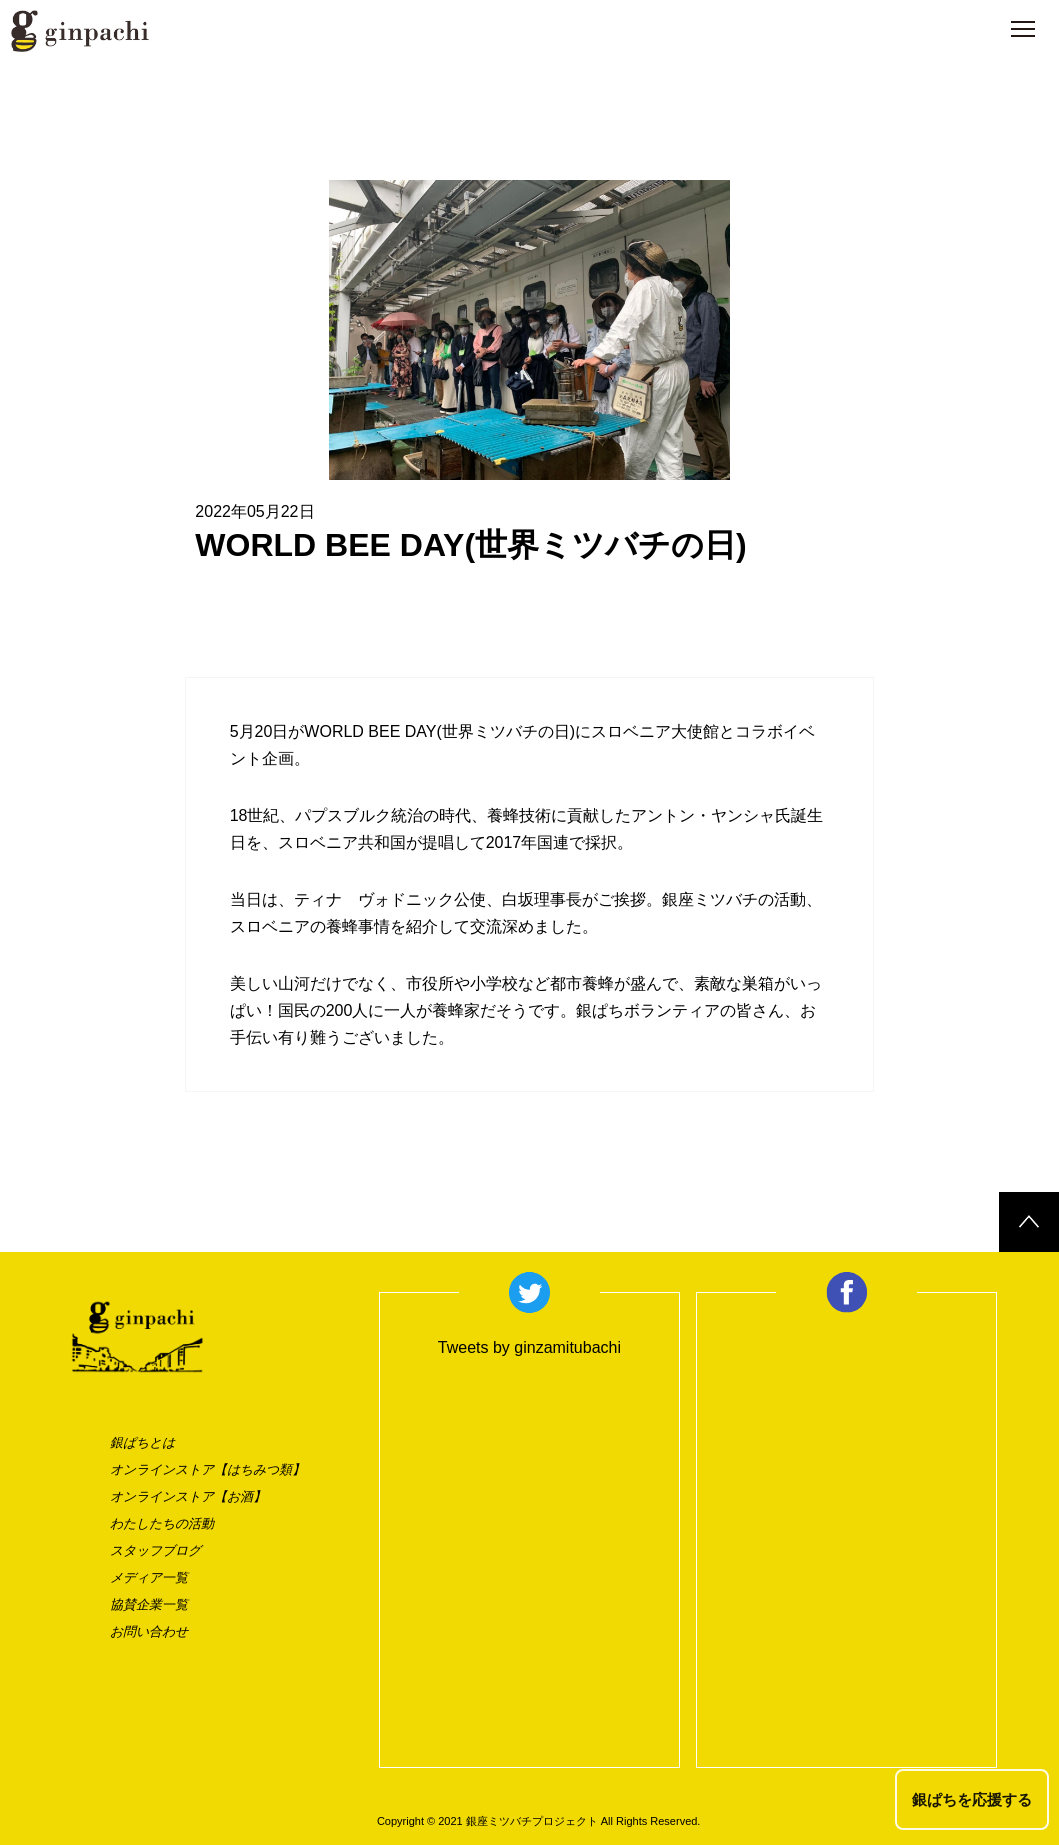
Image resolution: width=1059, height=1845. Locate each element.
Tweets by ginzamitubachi (529, 1347)
